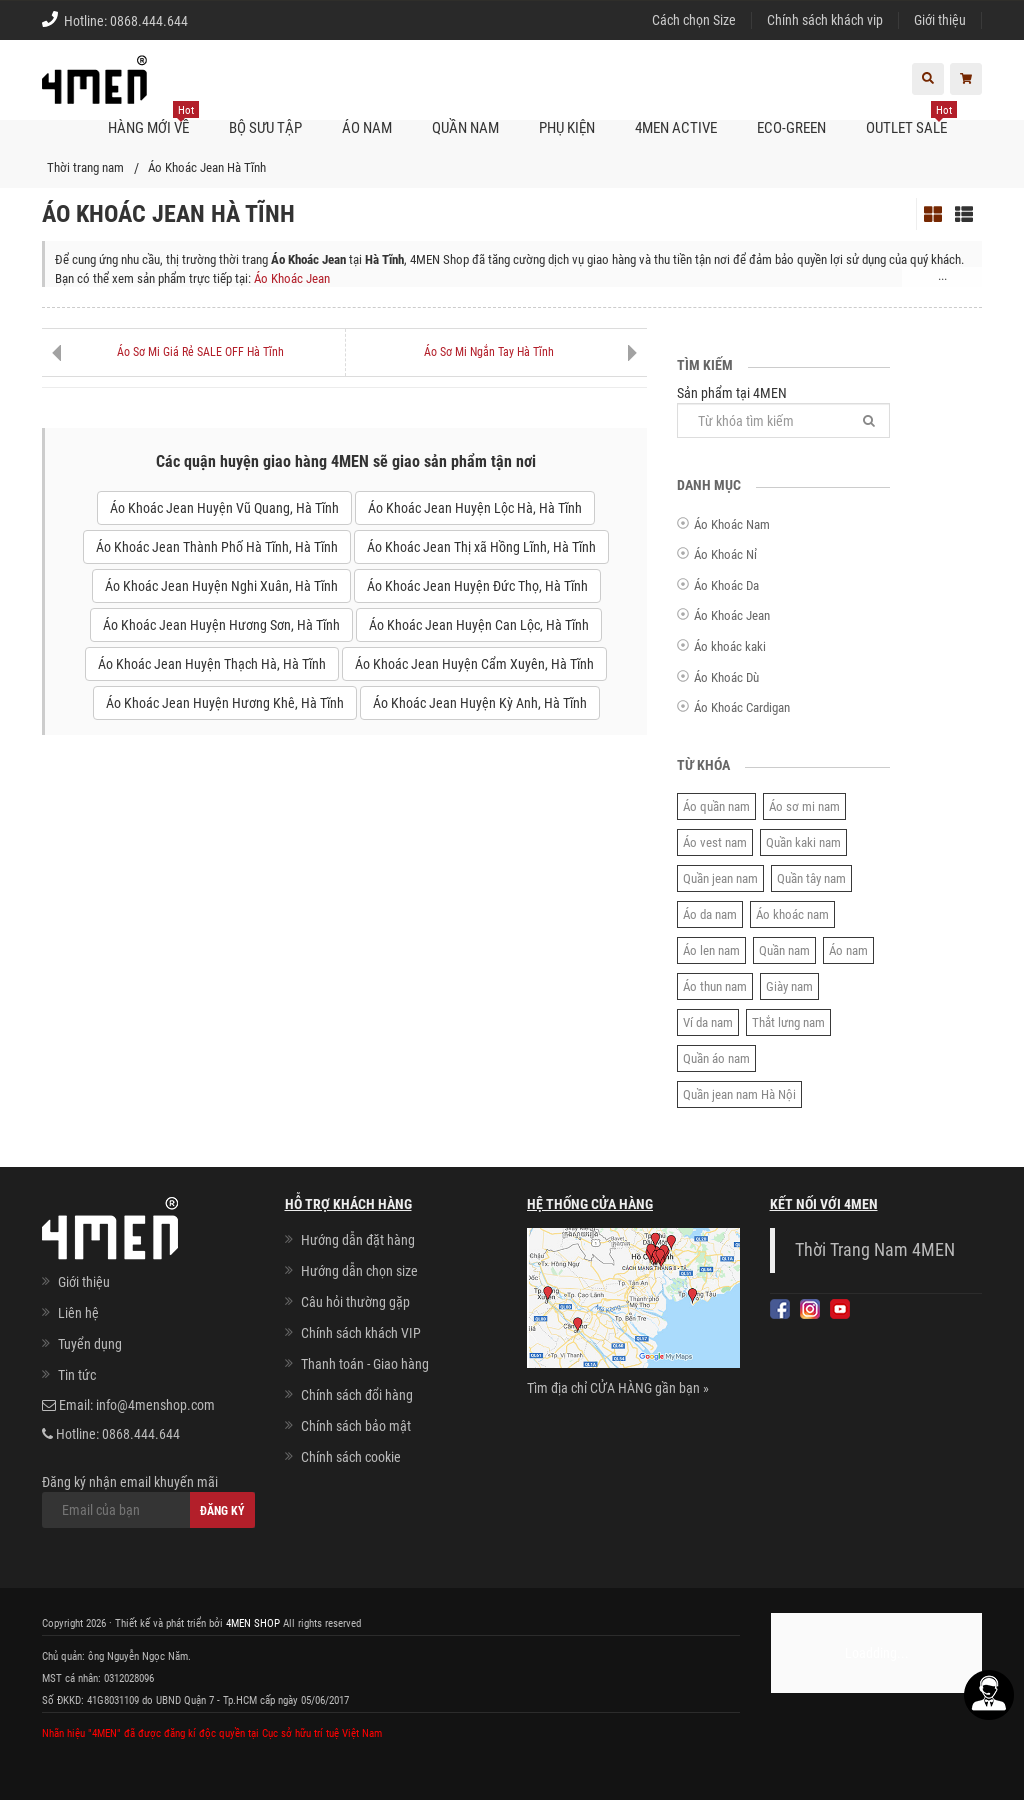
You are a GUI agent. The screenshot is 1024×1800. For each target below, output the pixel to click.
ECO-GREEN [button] (791, 128)
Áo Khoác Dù (726, 677)
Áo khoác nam (792, 914)
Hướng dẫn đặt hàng (358, 1240)
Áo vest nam (715, 842)
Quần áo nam (716, 1058)
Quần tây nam (811, 878)
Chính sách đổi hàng (357, 1395)
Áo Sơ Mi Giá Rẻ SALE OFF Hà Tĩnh (200, 352)
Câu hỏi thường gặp (355, 1302)
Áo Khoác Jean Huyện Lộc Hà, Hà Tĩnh (475, 508)
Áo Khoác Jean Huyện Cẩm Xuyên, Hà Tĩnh (474, 664)
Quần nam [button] (465, 128)
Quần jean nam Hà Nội (739, 1094)
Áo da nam (710, 914)
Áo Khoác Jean (292, 278)
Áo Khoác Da (726, 585)
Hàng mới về (153, 120)
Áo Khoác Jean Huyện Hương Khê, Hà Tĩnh (225, 703)
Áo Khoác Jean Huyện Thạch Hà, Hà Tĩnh (212, 664)
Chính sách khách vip (825, 20)
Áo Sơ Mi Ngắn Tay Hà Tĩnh (489, 352)
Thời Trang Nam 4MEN (875, 1250)
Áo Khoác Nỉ (725, 554)
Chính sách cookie (351, 1457)
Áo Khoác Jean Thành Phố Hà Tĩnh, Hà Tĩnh (217, 547)
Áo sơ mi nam (804, 806)
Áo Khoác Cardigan (742, 707)
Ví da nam (708, 1022)
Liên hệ (78, 1313)
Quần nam (784, 950)
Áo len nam (711, 950)
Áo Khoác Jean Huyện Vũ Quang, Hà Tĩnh (224, 508)
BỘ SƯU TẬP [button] (265, 128)
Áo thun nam (715, 986)
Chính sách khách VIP (361, 1333)
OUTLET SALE (911, 120)
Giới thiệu (940, 20)
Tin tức (77, 1375)
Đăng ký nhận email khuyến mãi (148, 1501)
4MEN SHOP (253, 1623)
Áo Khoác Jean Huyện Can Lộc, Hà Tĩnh (479, 625)
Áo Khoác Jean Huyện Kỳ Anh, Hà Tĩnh (480, 703)
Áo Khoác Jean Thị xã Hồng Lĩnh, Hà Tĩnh (481, 547)
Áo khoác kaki (730, 646)
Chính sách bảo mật (356, 1426)
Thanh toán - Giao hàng (365, 1364)
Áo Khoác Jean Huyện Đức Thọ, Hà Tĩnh (477, 586)
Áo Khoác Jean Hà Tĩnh (207, 167)
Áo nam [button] (367, 128)
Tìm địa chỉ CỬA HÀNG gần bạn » (618, 1388)
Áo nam (848, 950)
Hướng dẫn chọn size (359, 1271)
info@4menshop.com (155, 1405)
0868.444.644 (149, 21)
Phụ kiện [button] (567, 128)
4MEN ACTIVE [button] (676, 128)
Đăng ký (222, 1511)
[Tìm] (869, 420)
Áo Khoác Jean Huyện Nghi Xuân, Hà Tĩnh (221, 586)
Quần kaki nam (803, 842)
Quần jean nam (720, 878)
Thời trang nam (85, 167)
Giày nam (789, 986)
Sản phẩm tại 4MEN (783, 411)
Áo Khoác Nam (732, 524)
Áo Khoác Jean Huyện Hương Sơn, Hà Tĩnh (221, 625)
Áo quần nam (716, 806)
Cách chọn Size (694, 20)
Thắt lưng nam (788, 1022)
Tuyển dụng (90, 1344)
